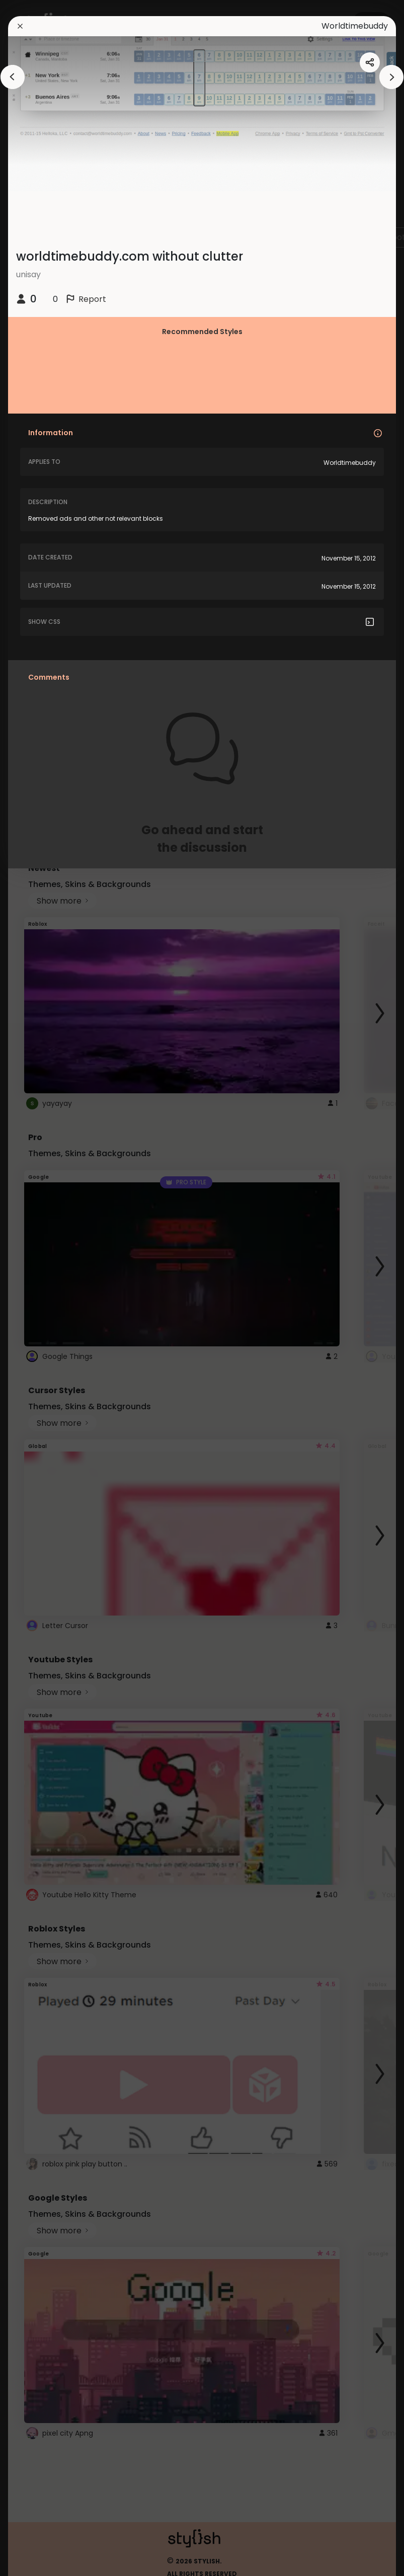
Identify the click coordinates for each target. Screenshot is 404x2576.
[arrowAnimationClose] (12, 77)
